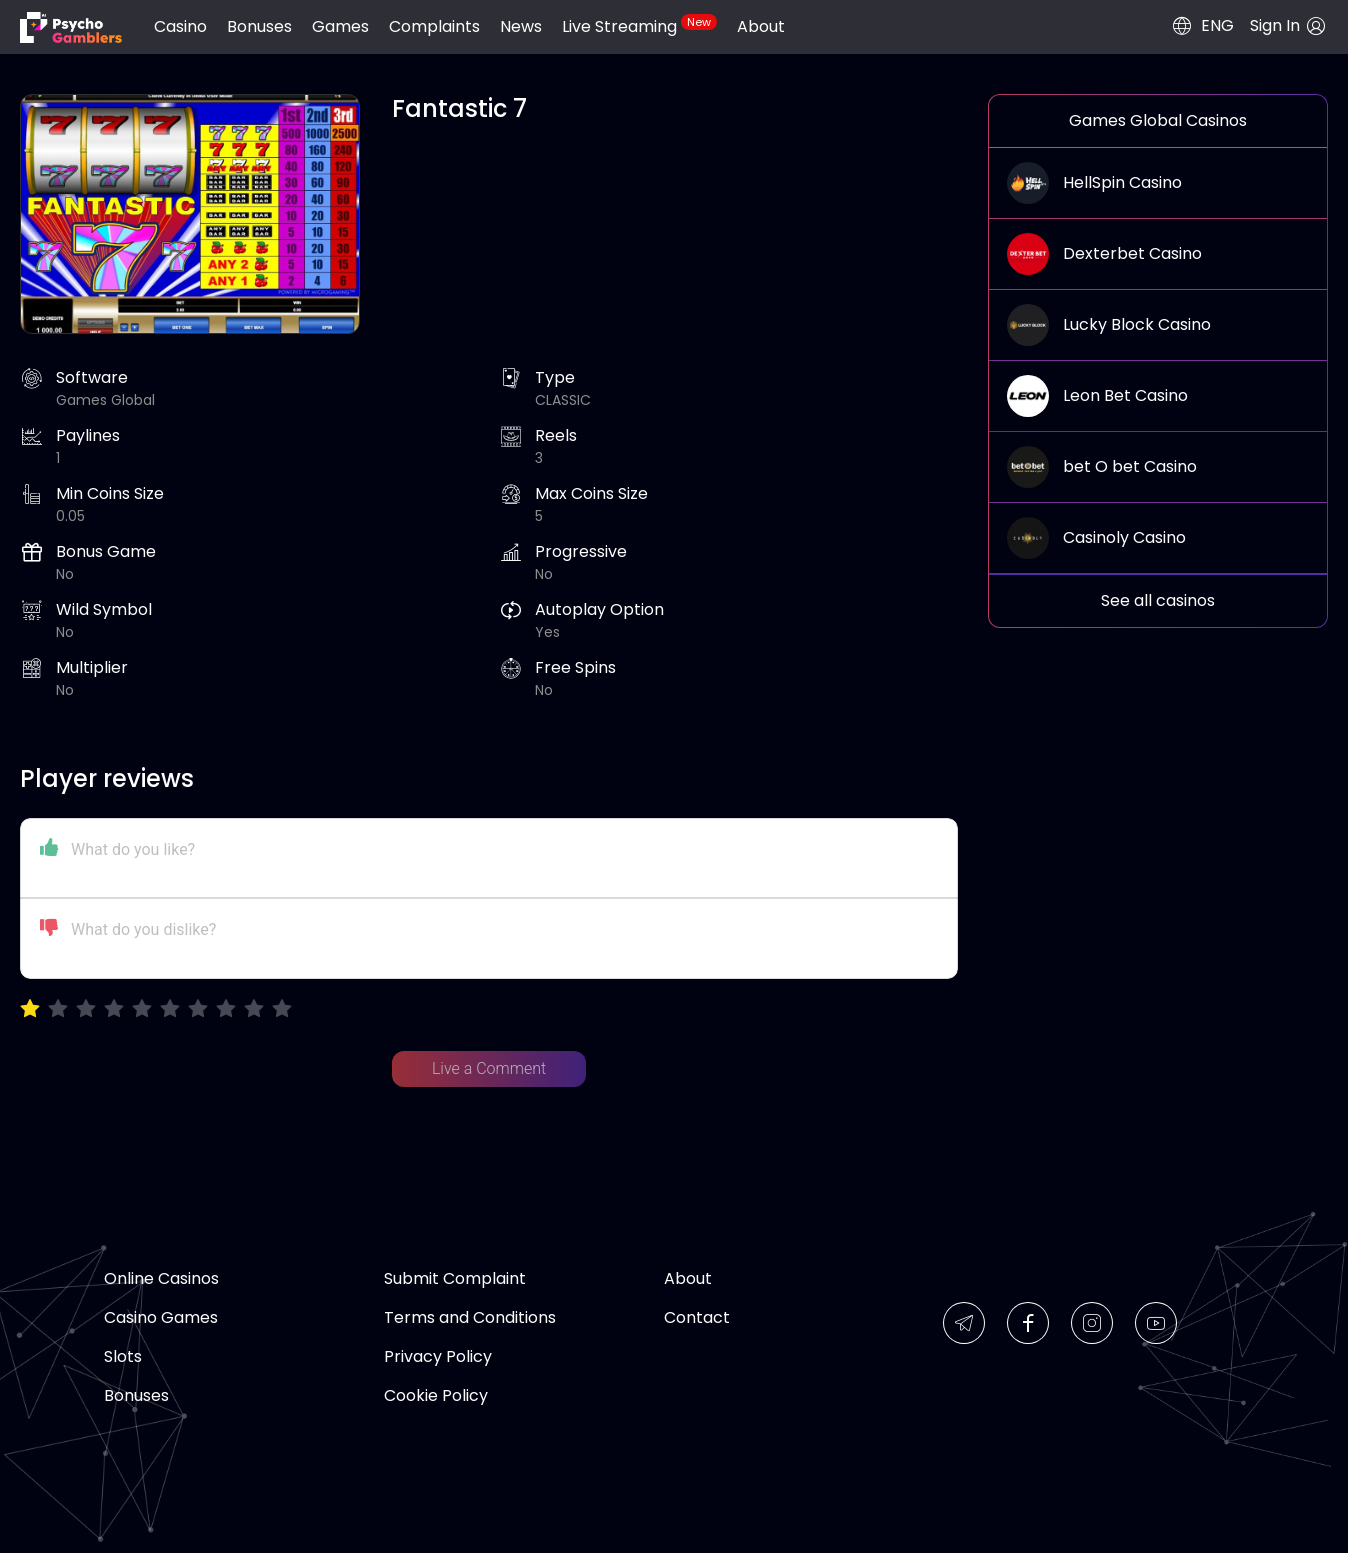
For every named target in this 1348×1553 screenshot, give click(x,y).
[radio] (30, 1009)
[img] (71, 27)
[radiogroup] (156, 1009)
